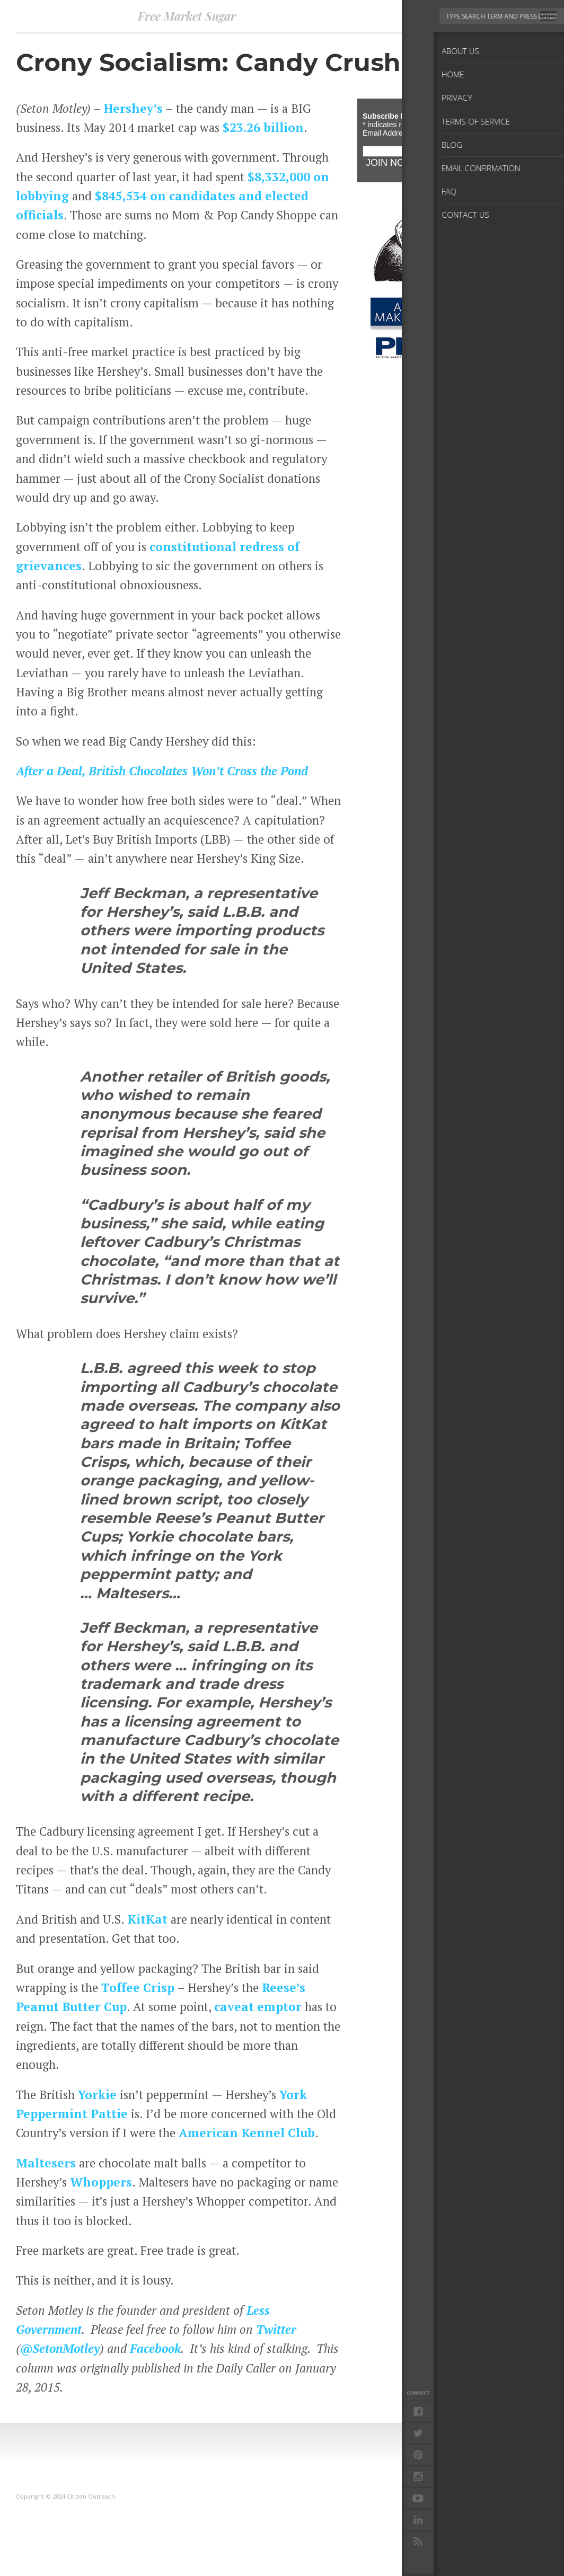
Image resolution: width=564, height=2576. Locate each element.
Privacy (457, 2513)
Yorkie (97, 2094)
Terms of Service (473, 2521)
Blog (451, 2530)
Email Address (389, 133)
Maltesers (46, 2163)
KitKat (147, 1919)
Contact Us (463, 2555)
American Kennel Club (247, 2132)
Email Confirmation (479, 2538)
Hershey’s (133, 108)
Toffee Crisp (137, 1987)
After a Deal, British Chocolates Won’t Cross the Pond (162, 770)
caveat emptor (258, 2006)
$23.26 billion (263, 127)
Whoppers (101, 2182)
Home (454, 2504)
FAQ (452, 2547)
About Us (460, 2496)
